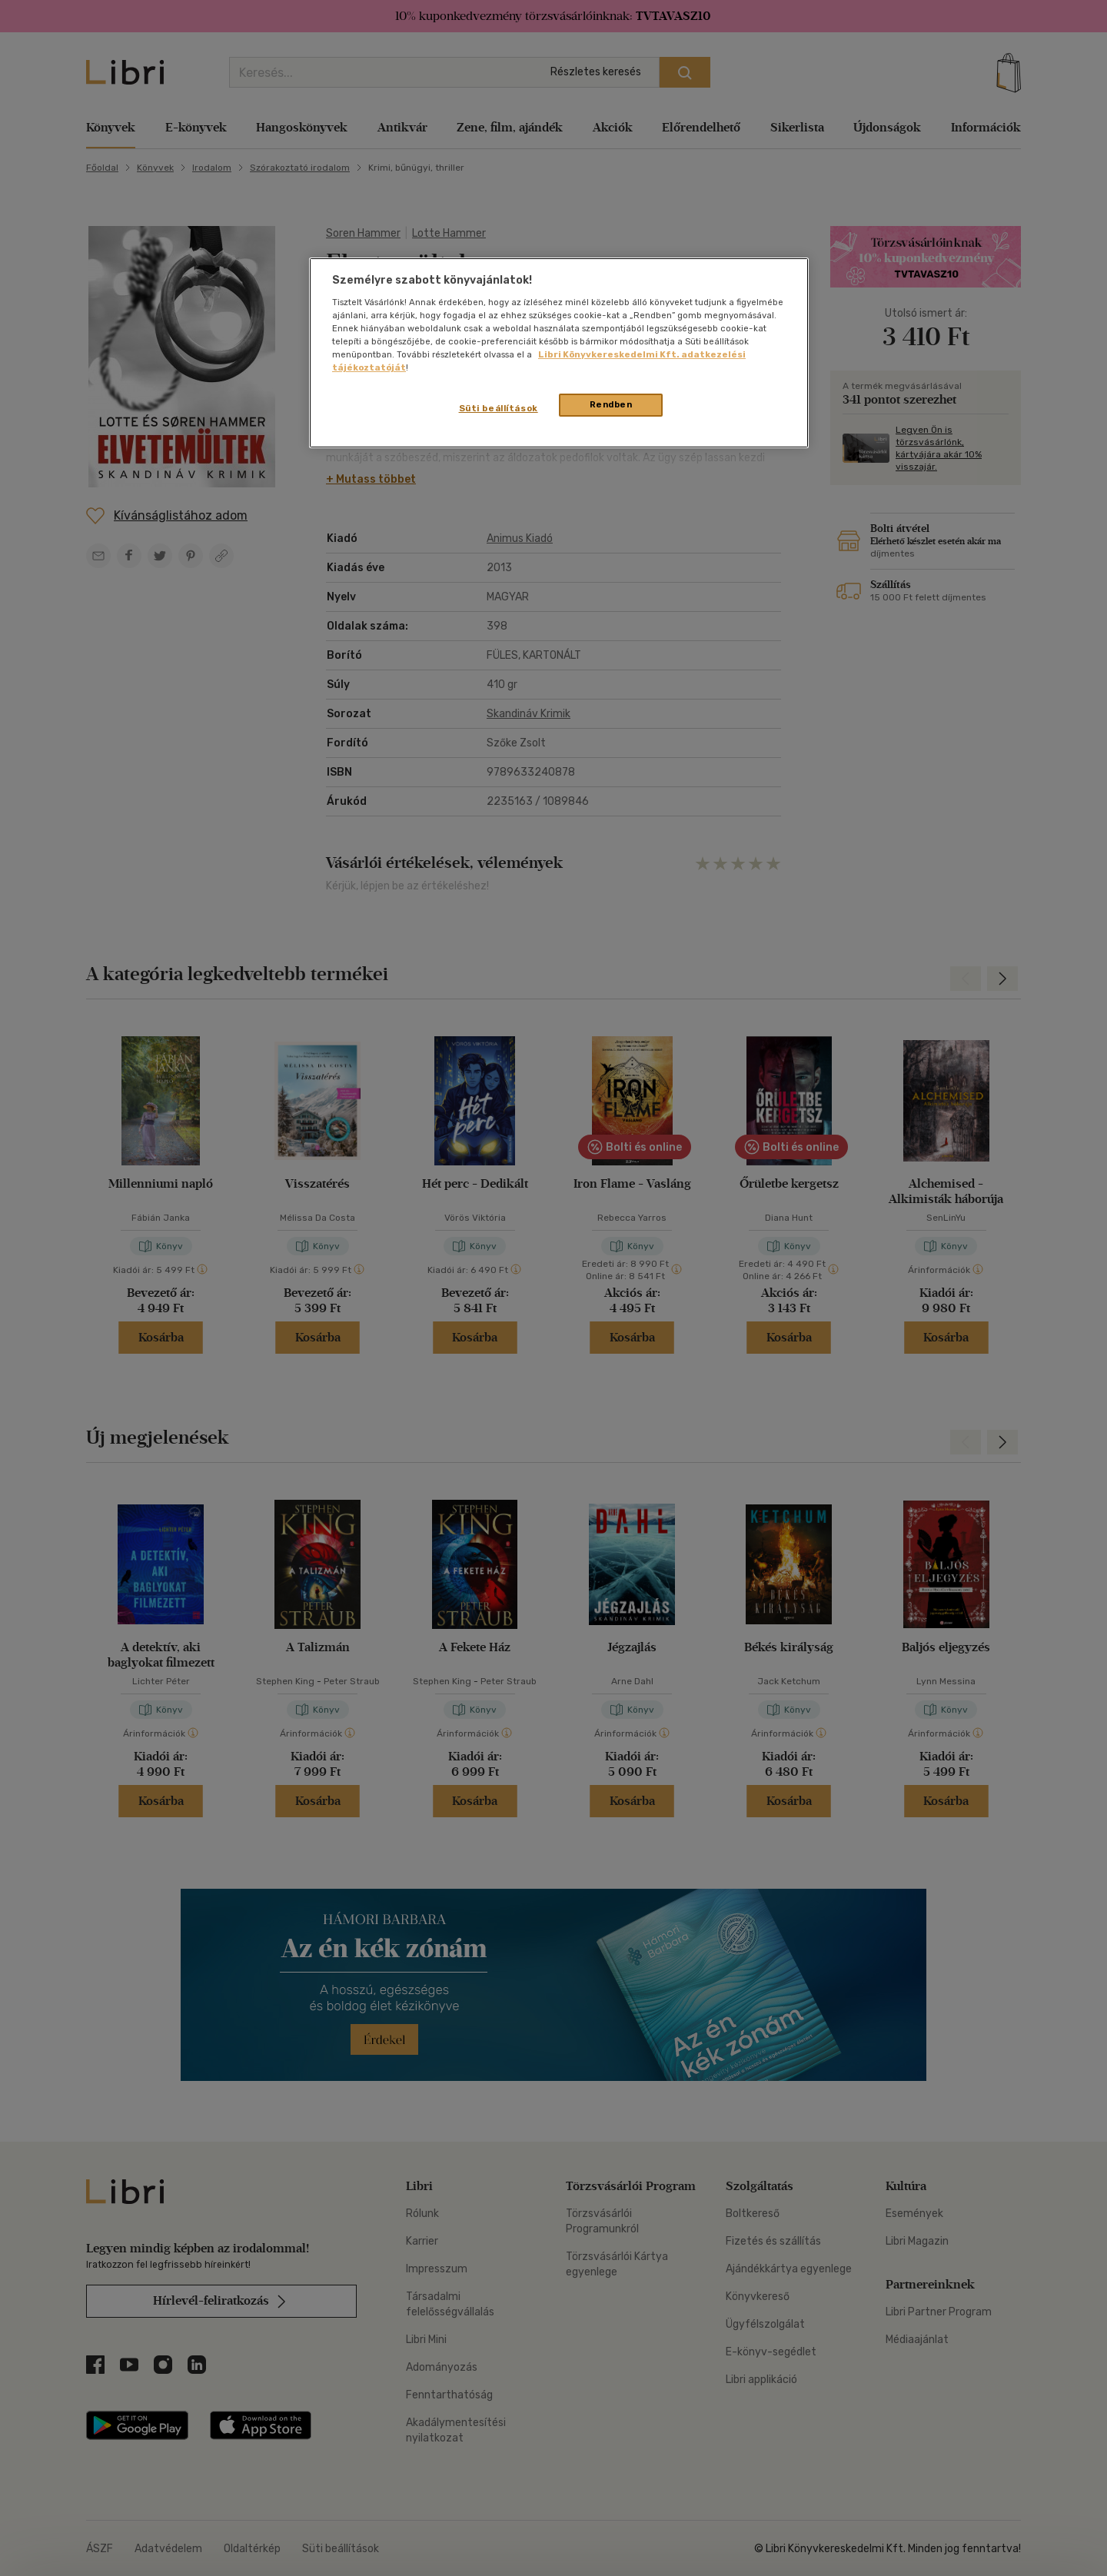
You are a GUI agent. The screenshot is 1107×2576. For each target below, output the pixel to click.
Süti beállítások (498, 408)
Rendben (611, 404)
